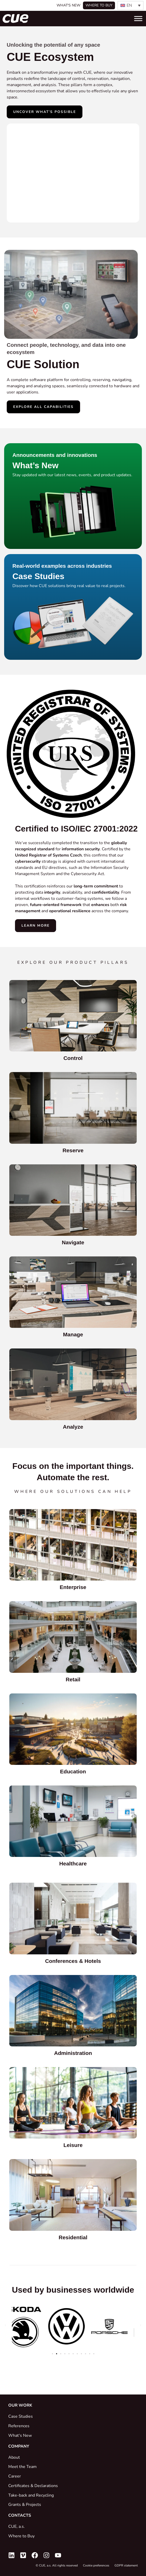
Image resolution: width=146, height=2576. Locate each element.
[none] (130, 5)
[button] (5, 2325)
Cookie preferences (96, 2565)
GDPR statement (126, 2565)
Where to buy (99, 5)
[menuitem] (130, 5)
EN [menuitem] (129, 5)
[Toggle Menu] (138, 18)
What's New (68, 5)
